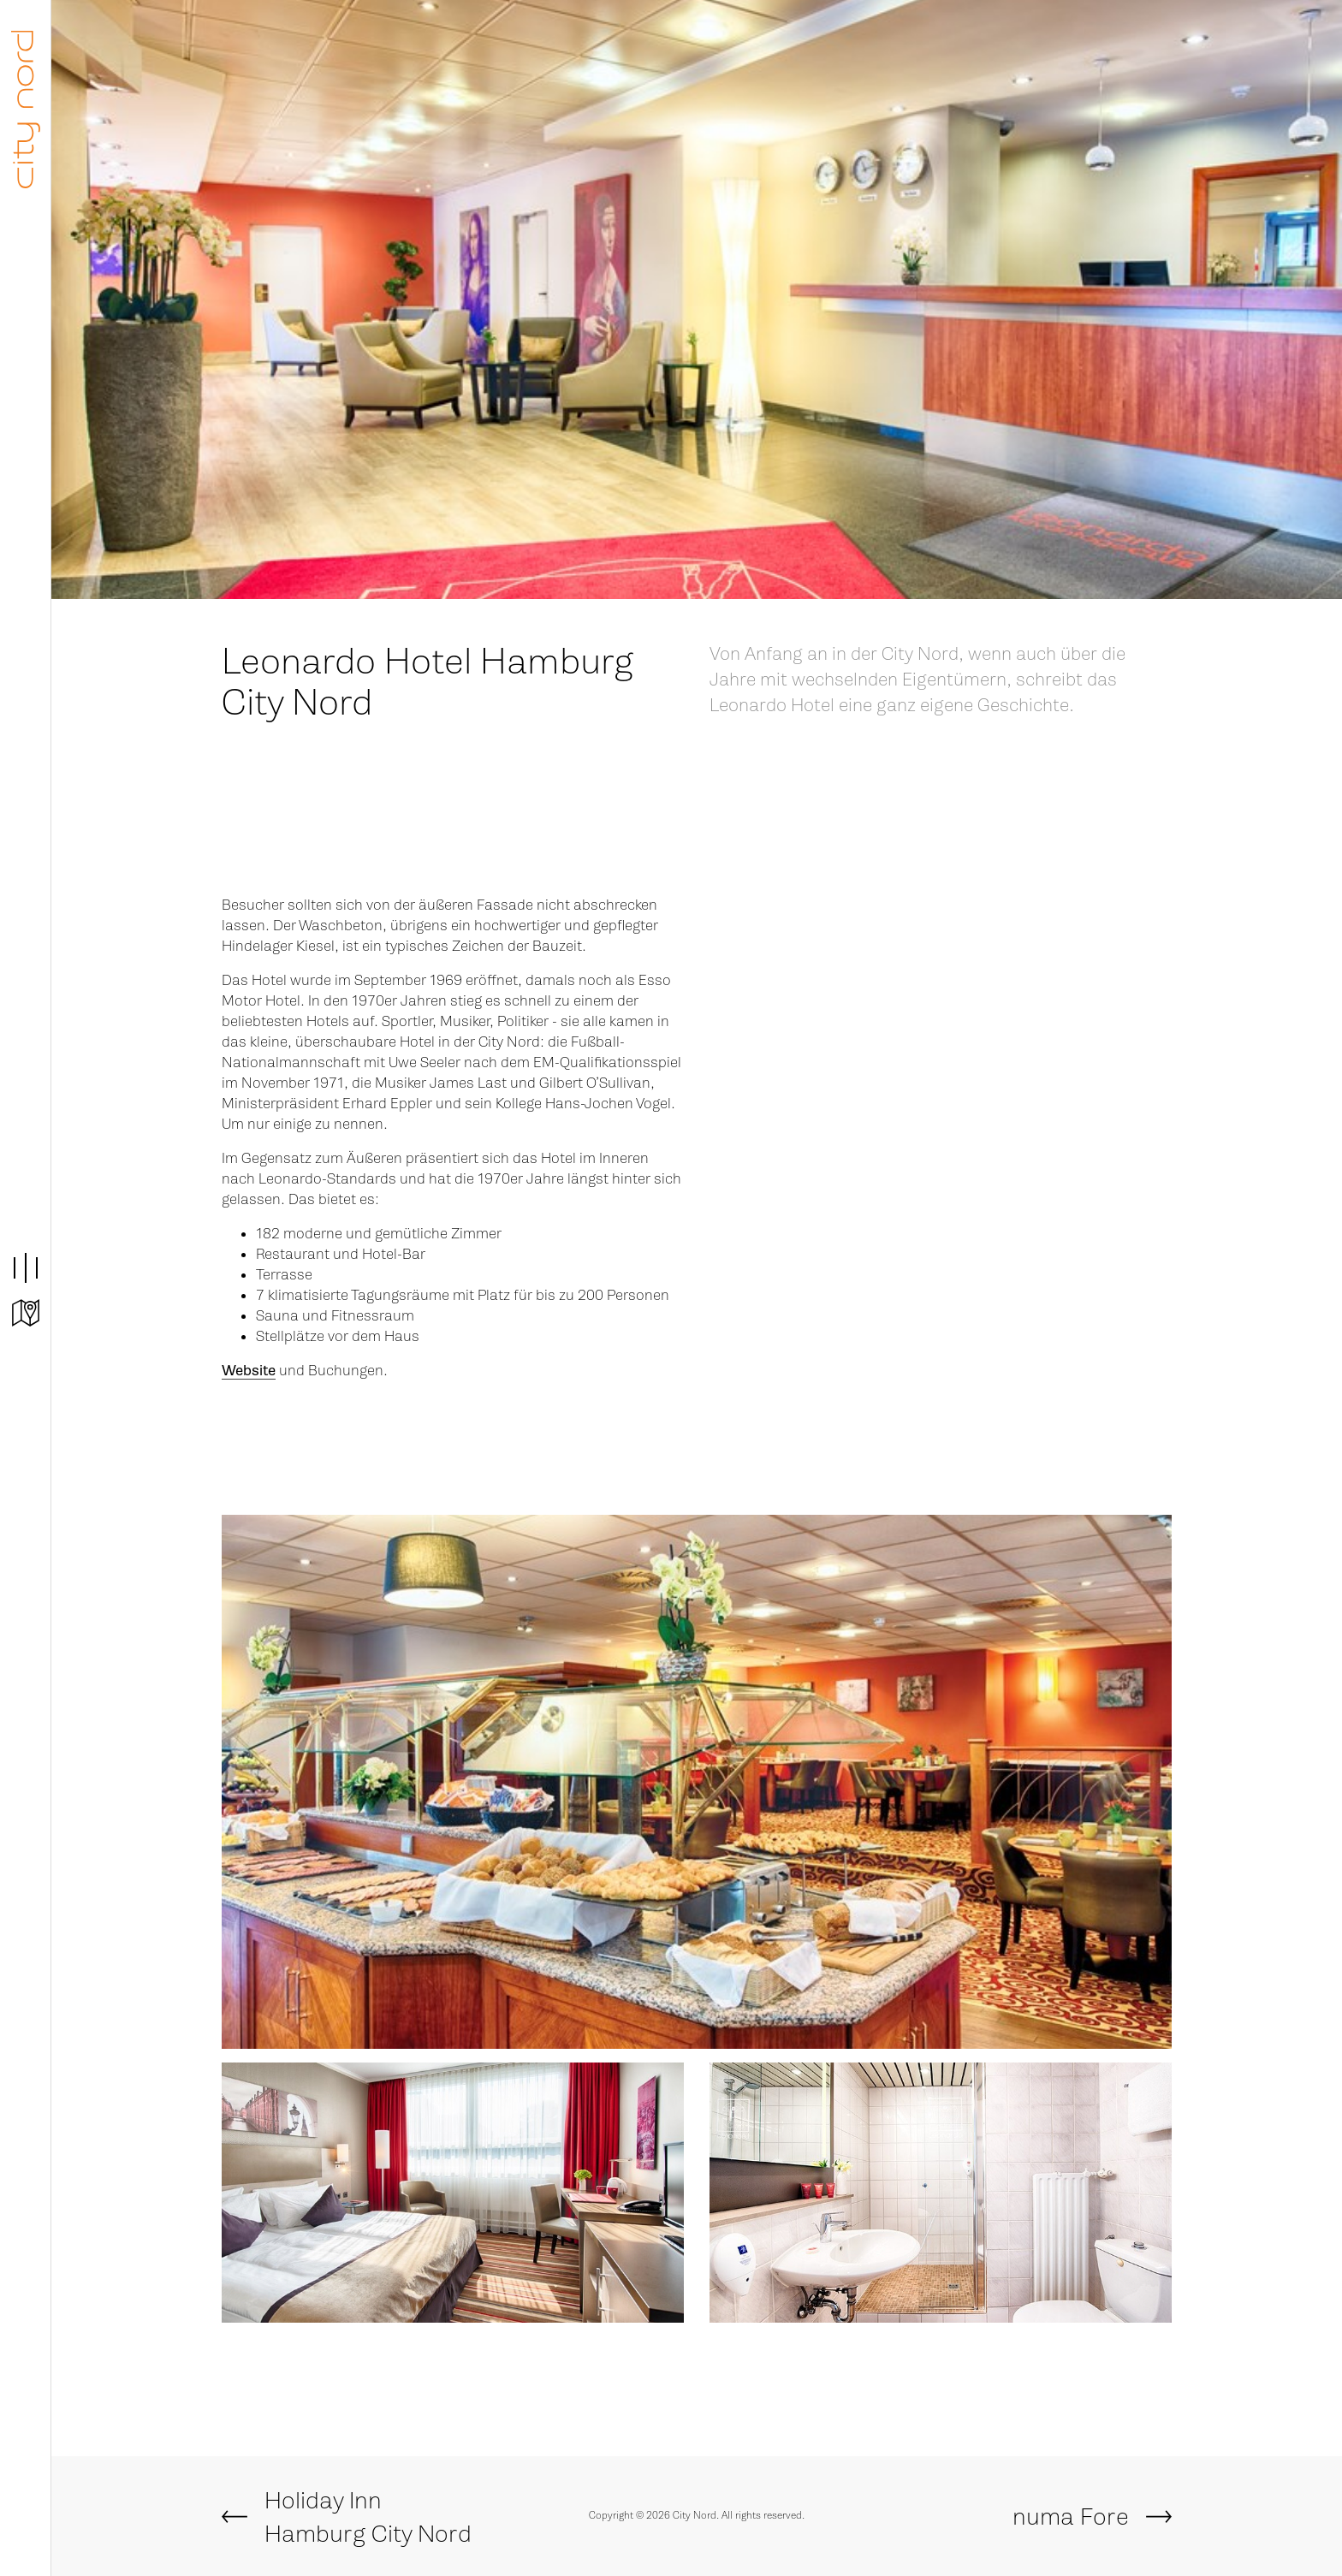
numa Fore (1070, 2517)
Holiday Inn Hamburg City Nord (368, 2517)
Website (249, 1371)
